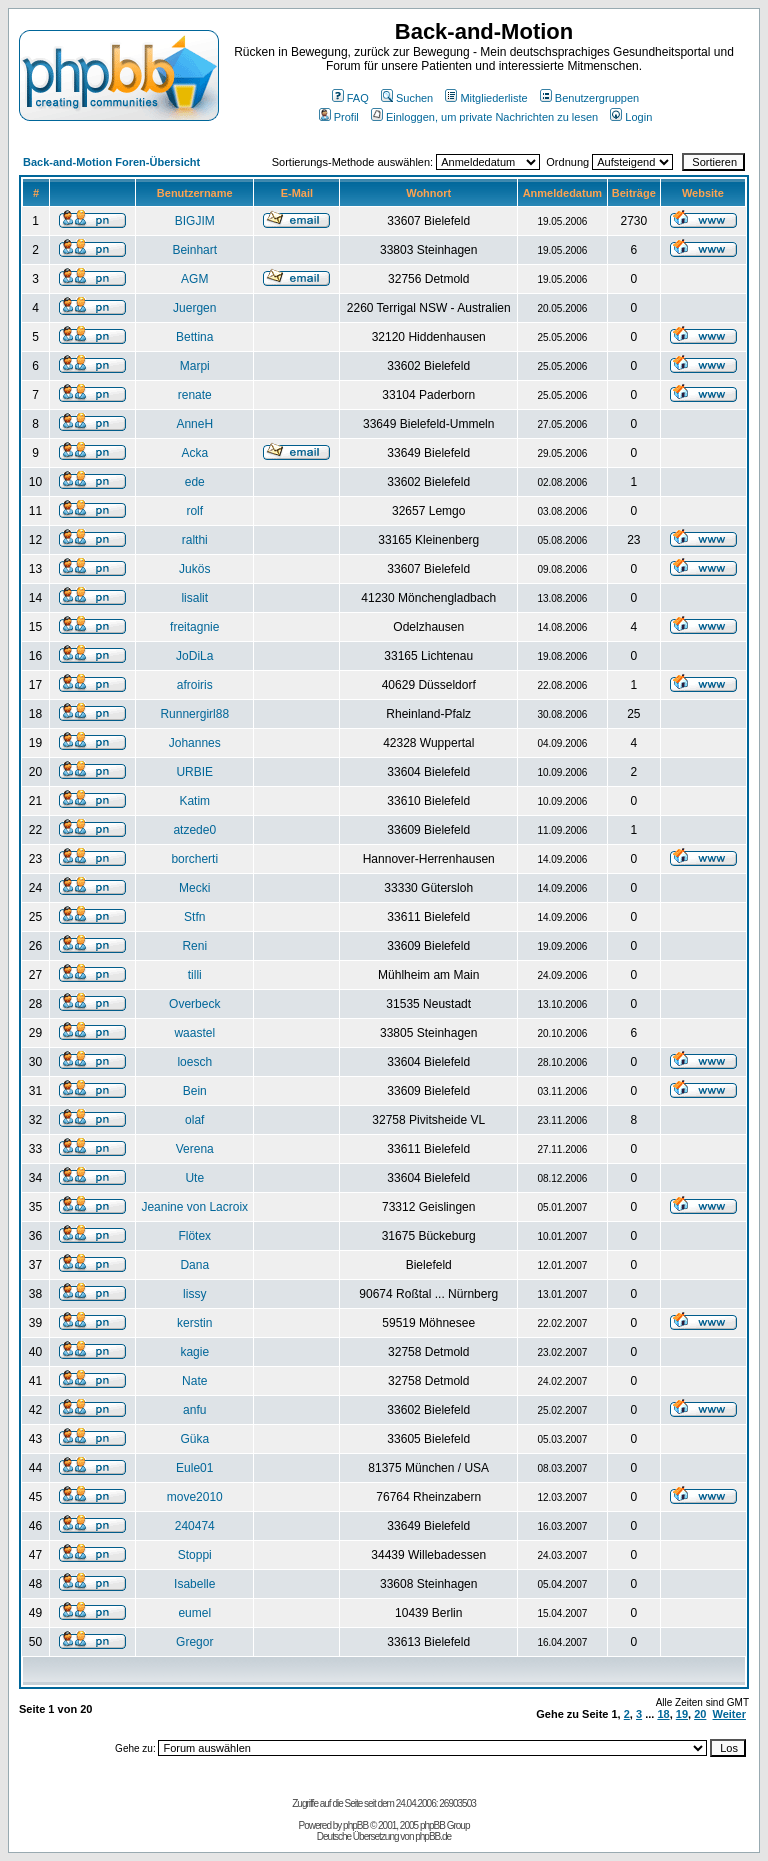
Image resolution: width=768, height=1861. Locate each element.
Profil (339, 117)
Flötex (194, 1236)
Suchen (407, 98)
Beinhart (194, 250)
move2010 (195, 1497)
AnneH (194, 424)
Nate (194, 1381)
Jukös (194, 569)
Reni (194, 946)
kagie (194, 1352)
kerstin (194, 1323)
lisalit (194, 598)
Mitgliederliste (486, 98)
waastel (194, 1033)
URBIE (194, 772)
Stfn (194, 917)
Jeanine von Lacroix (194, 1207)
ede (195, 482)
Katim (194, 801)
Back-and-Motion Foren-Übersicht (111, 162)
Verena (195, 1149)
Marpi (195, 366)
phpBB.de (433, 1836)
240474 (195, 1526)
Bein (195, 1091)
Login (631, 117)
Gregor (194, 1642)
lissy (194, 1294)
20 (700, 1714)
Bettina (194, 337)
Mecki (194, 888)
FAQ (350, 98)
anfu (194, 1410)
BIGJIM (195, 221)
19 (682, 1714)
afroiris (195, 685)
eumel (194, 1613)
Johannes (195, 743)
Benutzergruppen (589, 98)
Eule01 (194, 1468)
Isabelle (194, 1584)
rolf (194, 511)
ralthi (195, 540)
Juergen (194, 308)
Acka (194, 453)
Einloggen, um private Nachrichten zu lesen (484, 117)
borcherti (194, 859)
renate (195, 395)
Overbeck (194, 1004)
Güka (194, 1439)
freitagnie (194, 627)
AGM (194, 279)
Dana (194, 1265)
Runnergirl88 (194, 714)
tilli (195, 975)
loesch (194, 1062)
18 (663, 1714)
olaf (194, 1120)
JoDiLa (194, 656)
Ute (194, 1178)
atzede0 (194, 830)
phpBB (355, 1825)
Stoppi (195, 1555)
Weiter (729, 1714)
